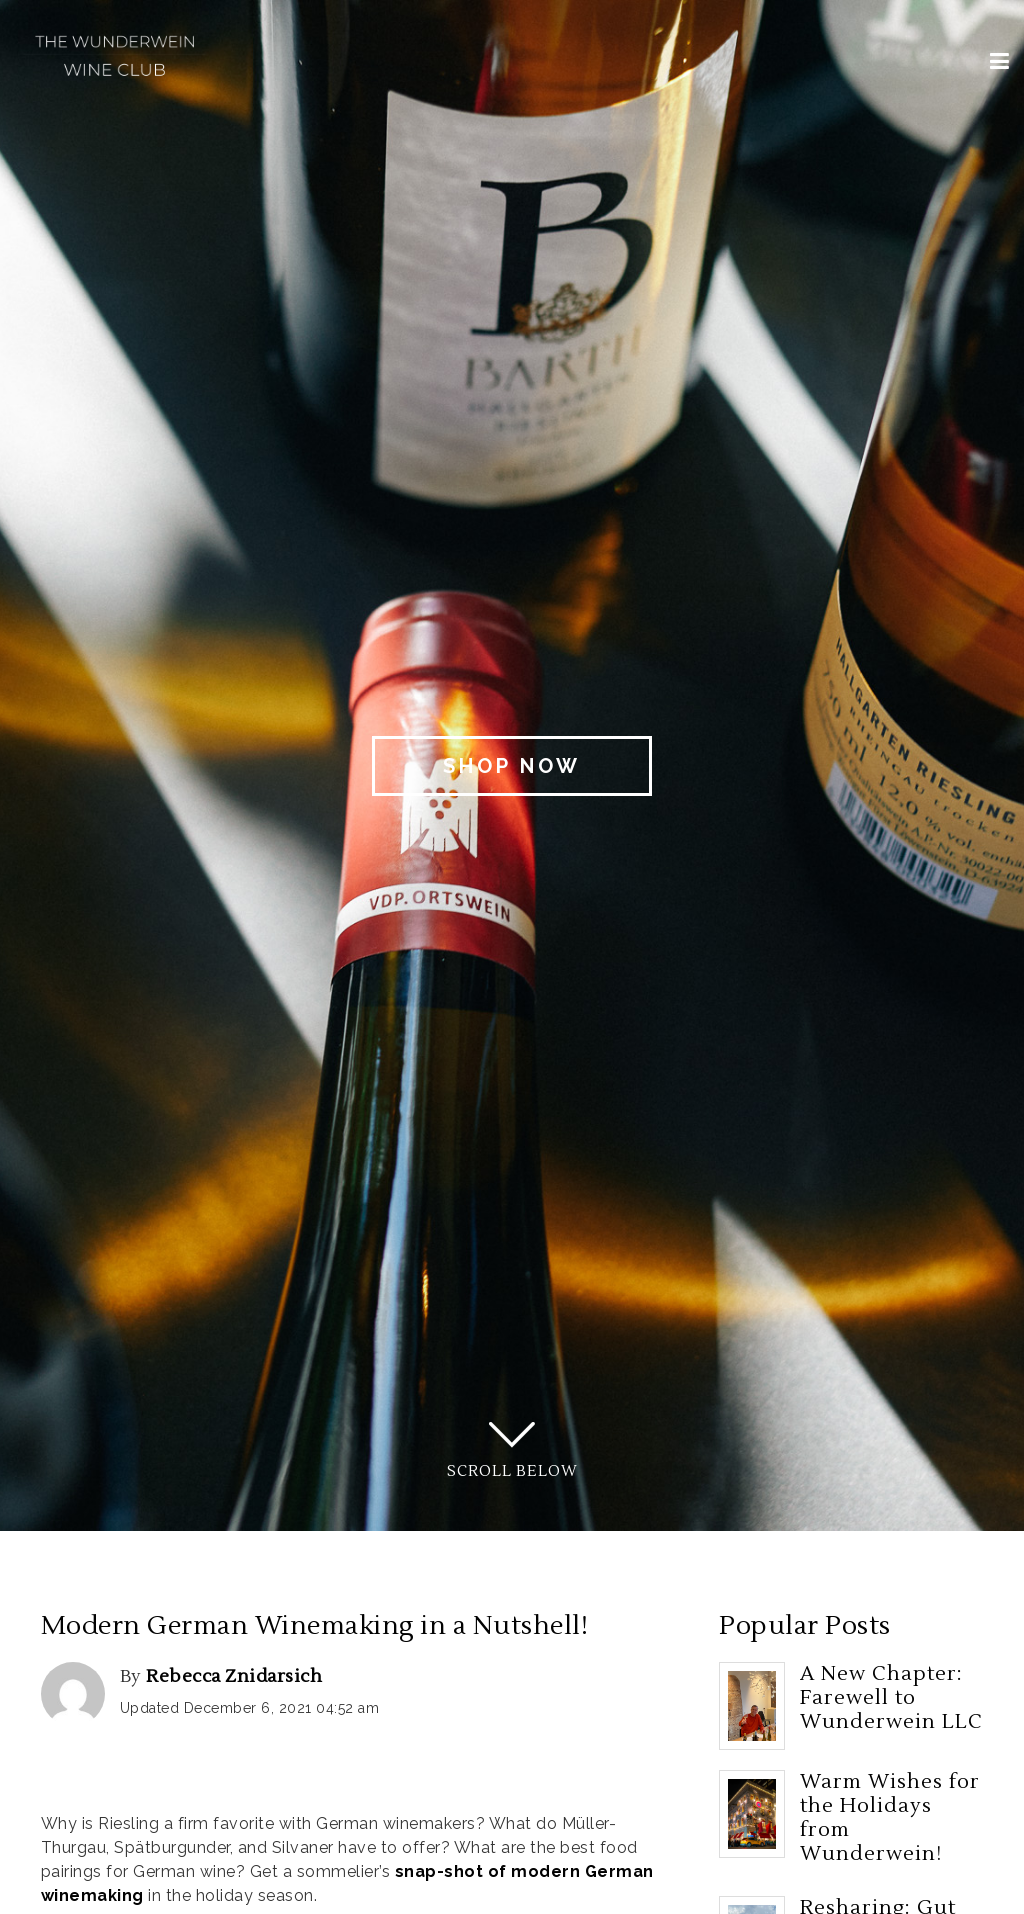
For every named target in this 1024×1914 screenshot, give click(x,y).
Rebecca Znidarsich (234, 1676)
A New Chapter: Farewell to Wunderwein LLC (891, 1698)
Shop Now (512, 766)
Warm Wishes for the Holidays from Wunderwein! (890, 1818)
